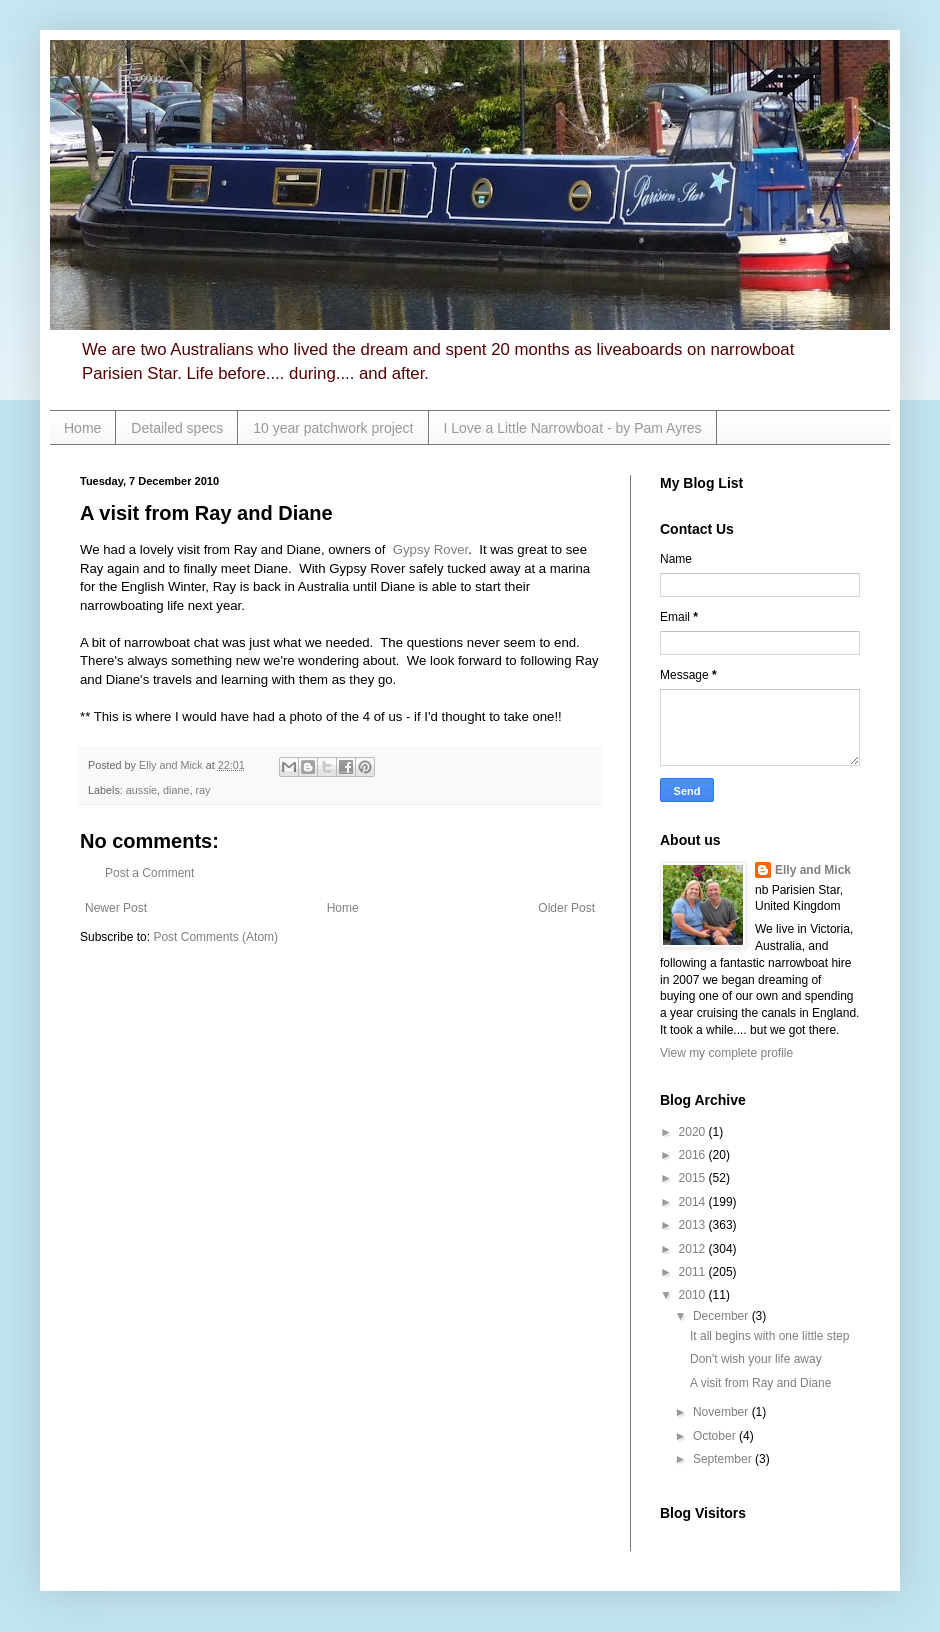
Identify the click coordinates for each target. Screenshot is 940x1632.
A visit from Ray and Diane (760, 1383)
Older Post (566, 908)
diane (176, 790)
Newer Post (116, 908)
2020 (694, 1132)
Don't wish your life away (756, 1359)
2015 (694, 1178)
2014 (694, 1202)
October (716, 1436)
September (724, 1459)
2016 (694, 1155)
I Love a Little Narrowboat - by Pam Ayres (573, 428)
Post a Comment (149, 873)
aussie (141, 790)
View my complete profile (726, 1053)
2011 (694, 1272)
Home (82, 428)
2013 (694, 1225)
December (722, 1316)
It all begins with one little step (769, 1336)
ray (202, 790)
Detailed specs (177, 428)
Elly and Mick (813, 870)
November (722, 1412)
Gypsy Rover (431, 549)
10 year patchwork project (333, 428)
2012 (694, 1249)
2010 (694, 1295)
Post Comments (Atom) (215, 937)
